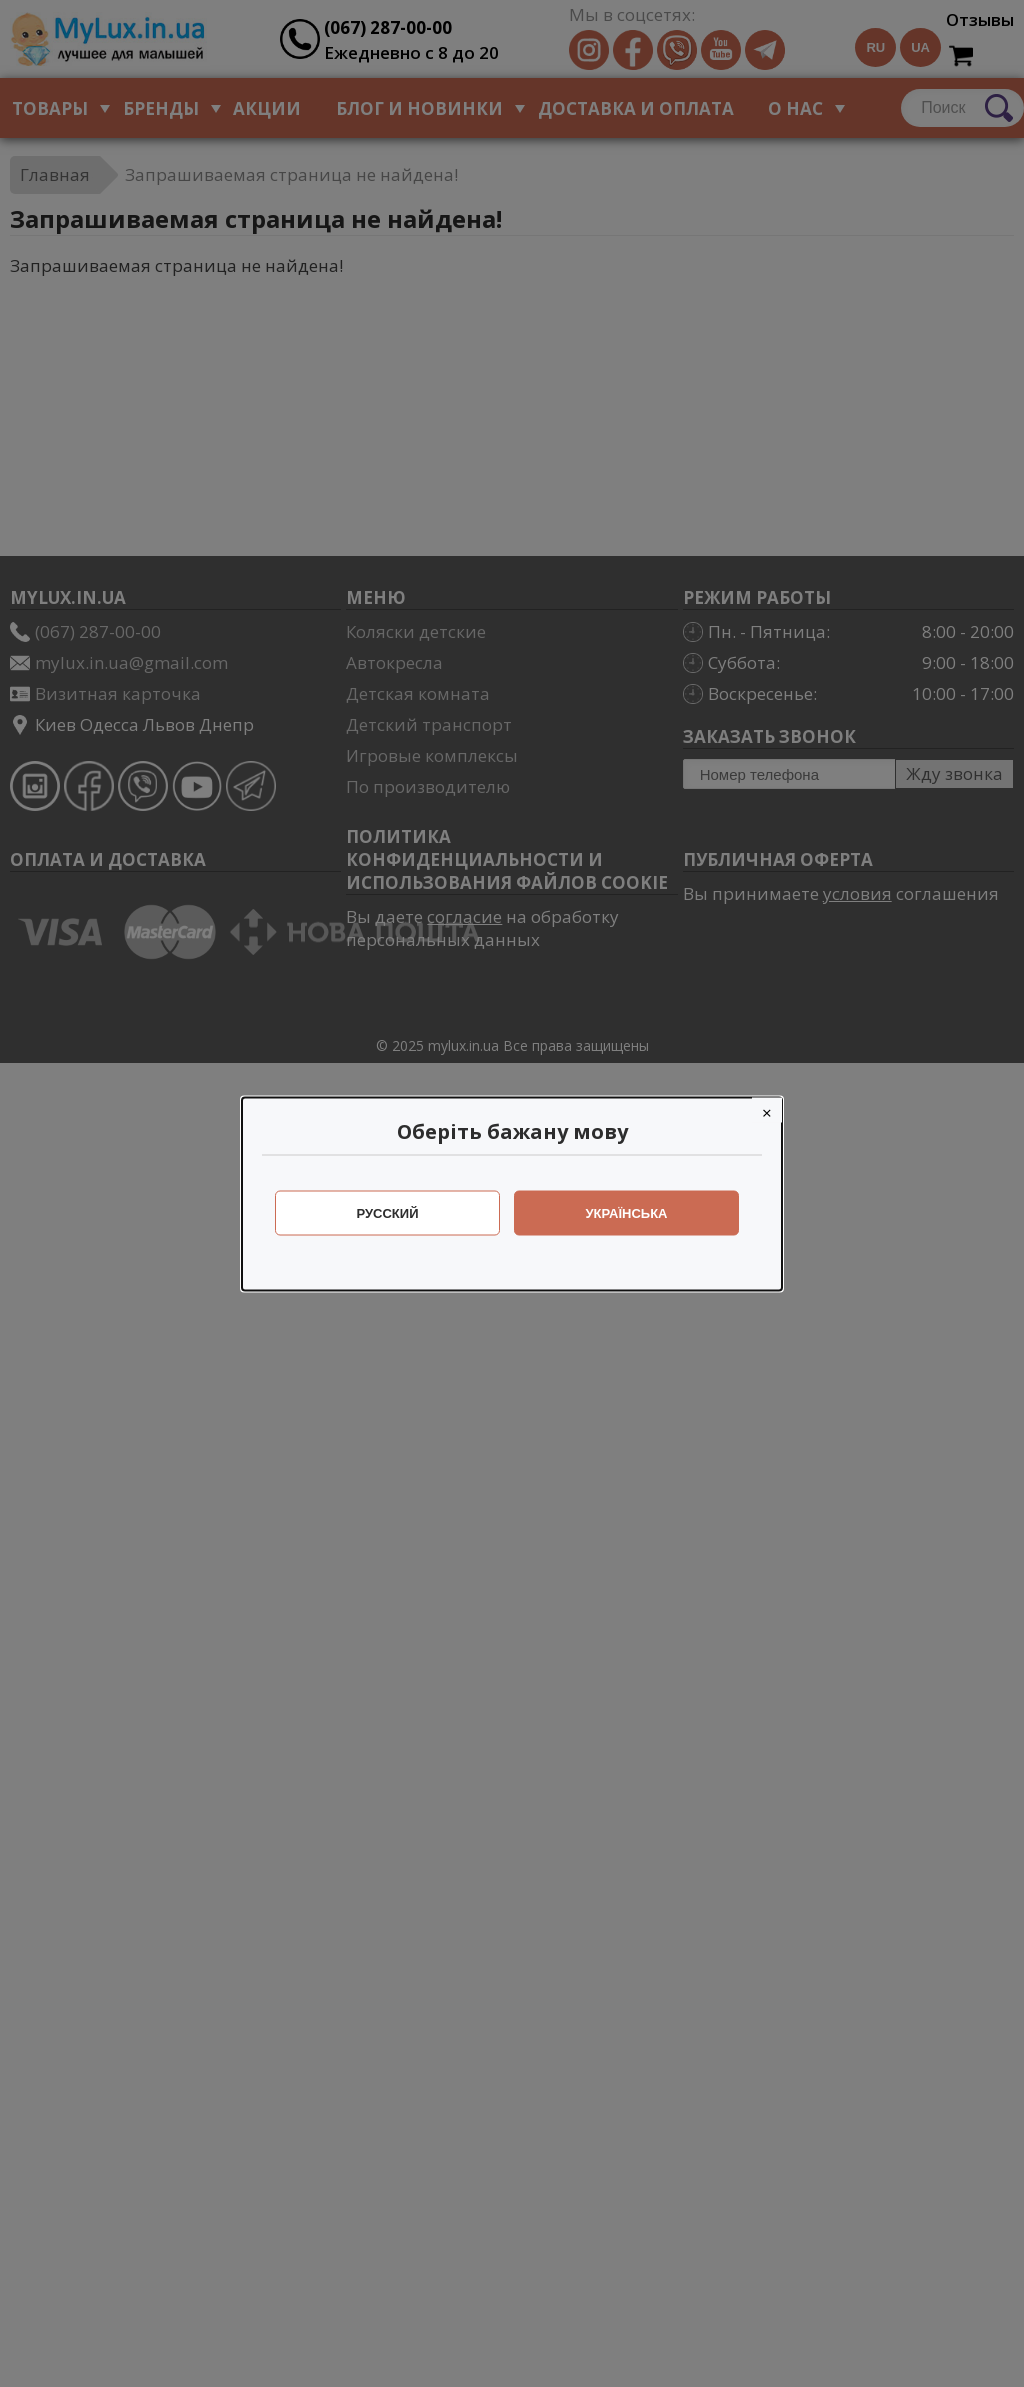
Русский (388, 1212)
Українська (627, 1212)
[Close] (767, 1109)
